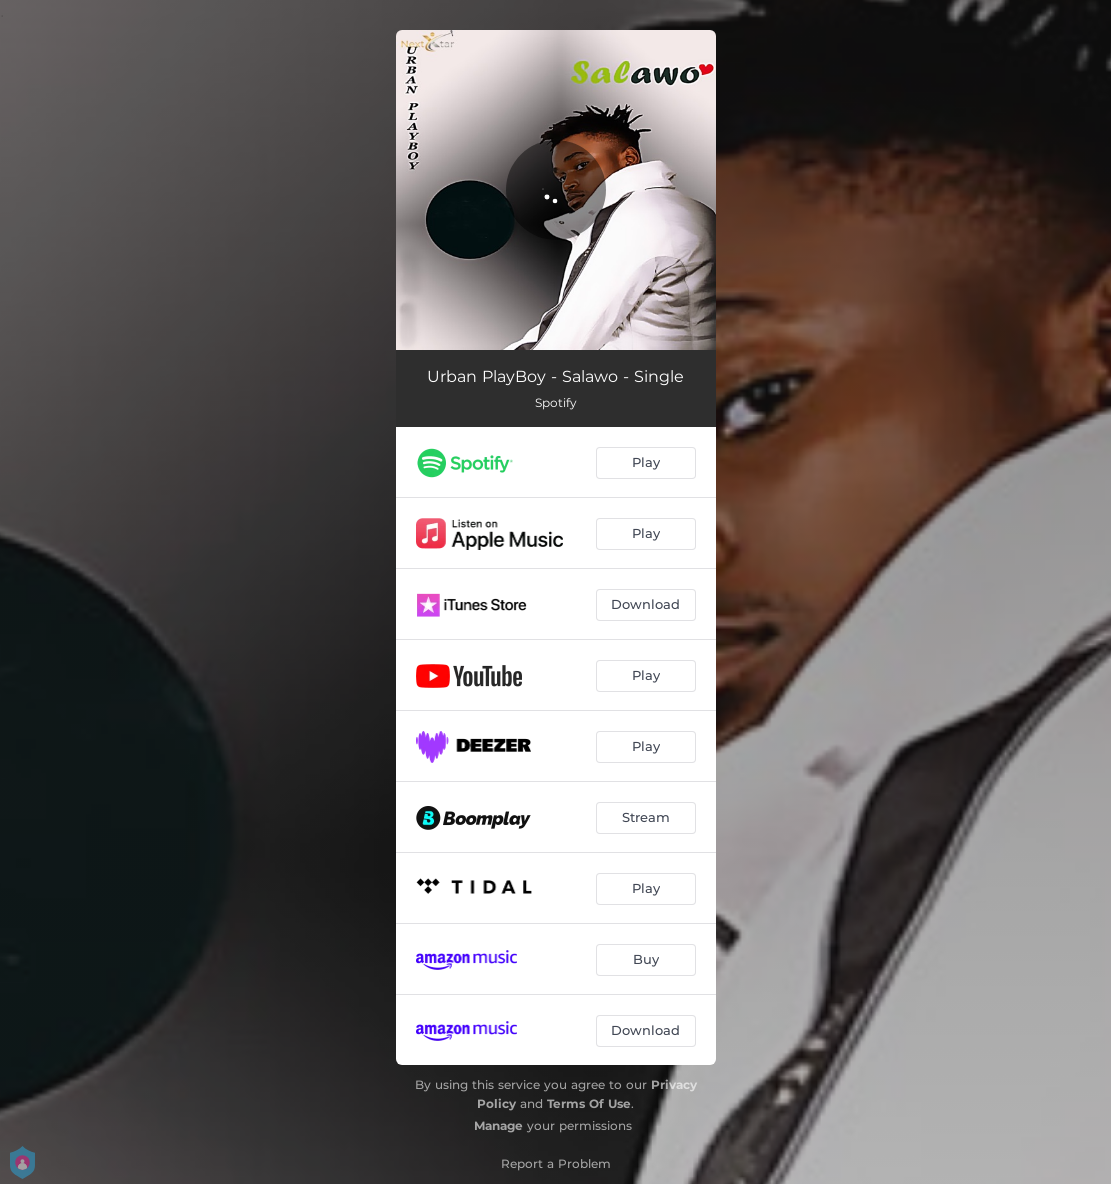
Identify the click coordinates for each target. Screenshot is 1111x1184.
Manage (498, 1125)
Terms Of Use (589, 1103)
